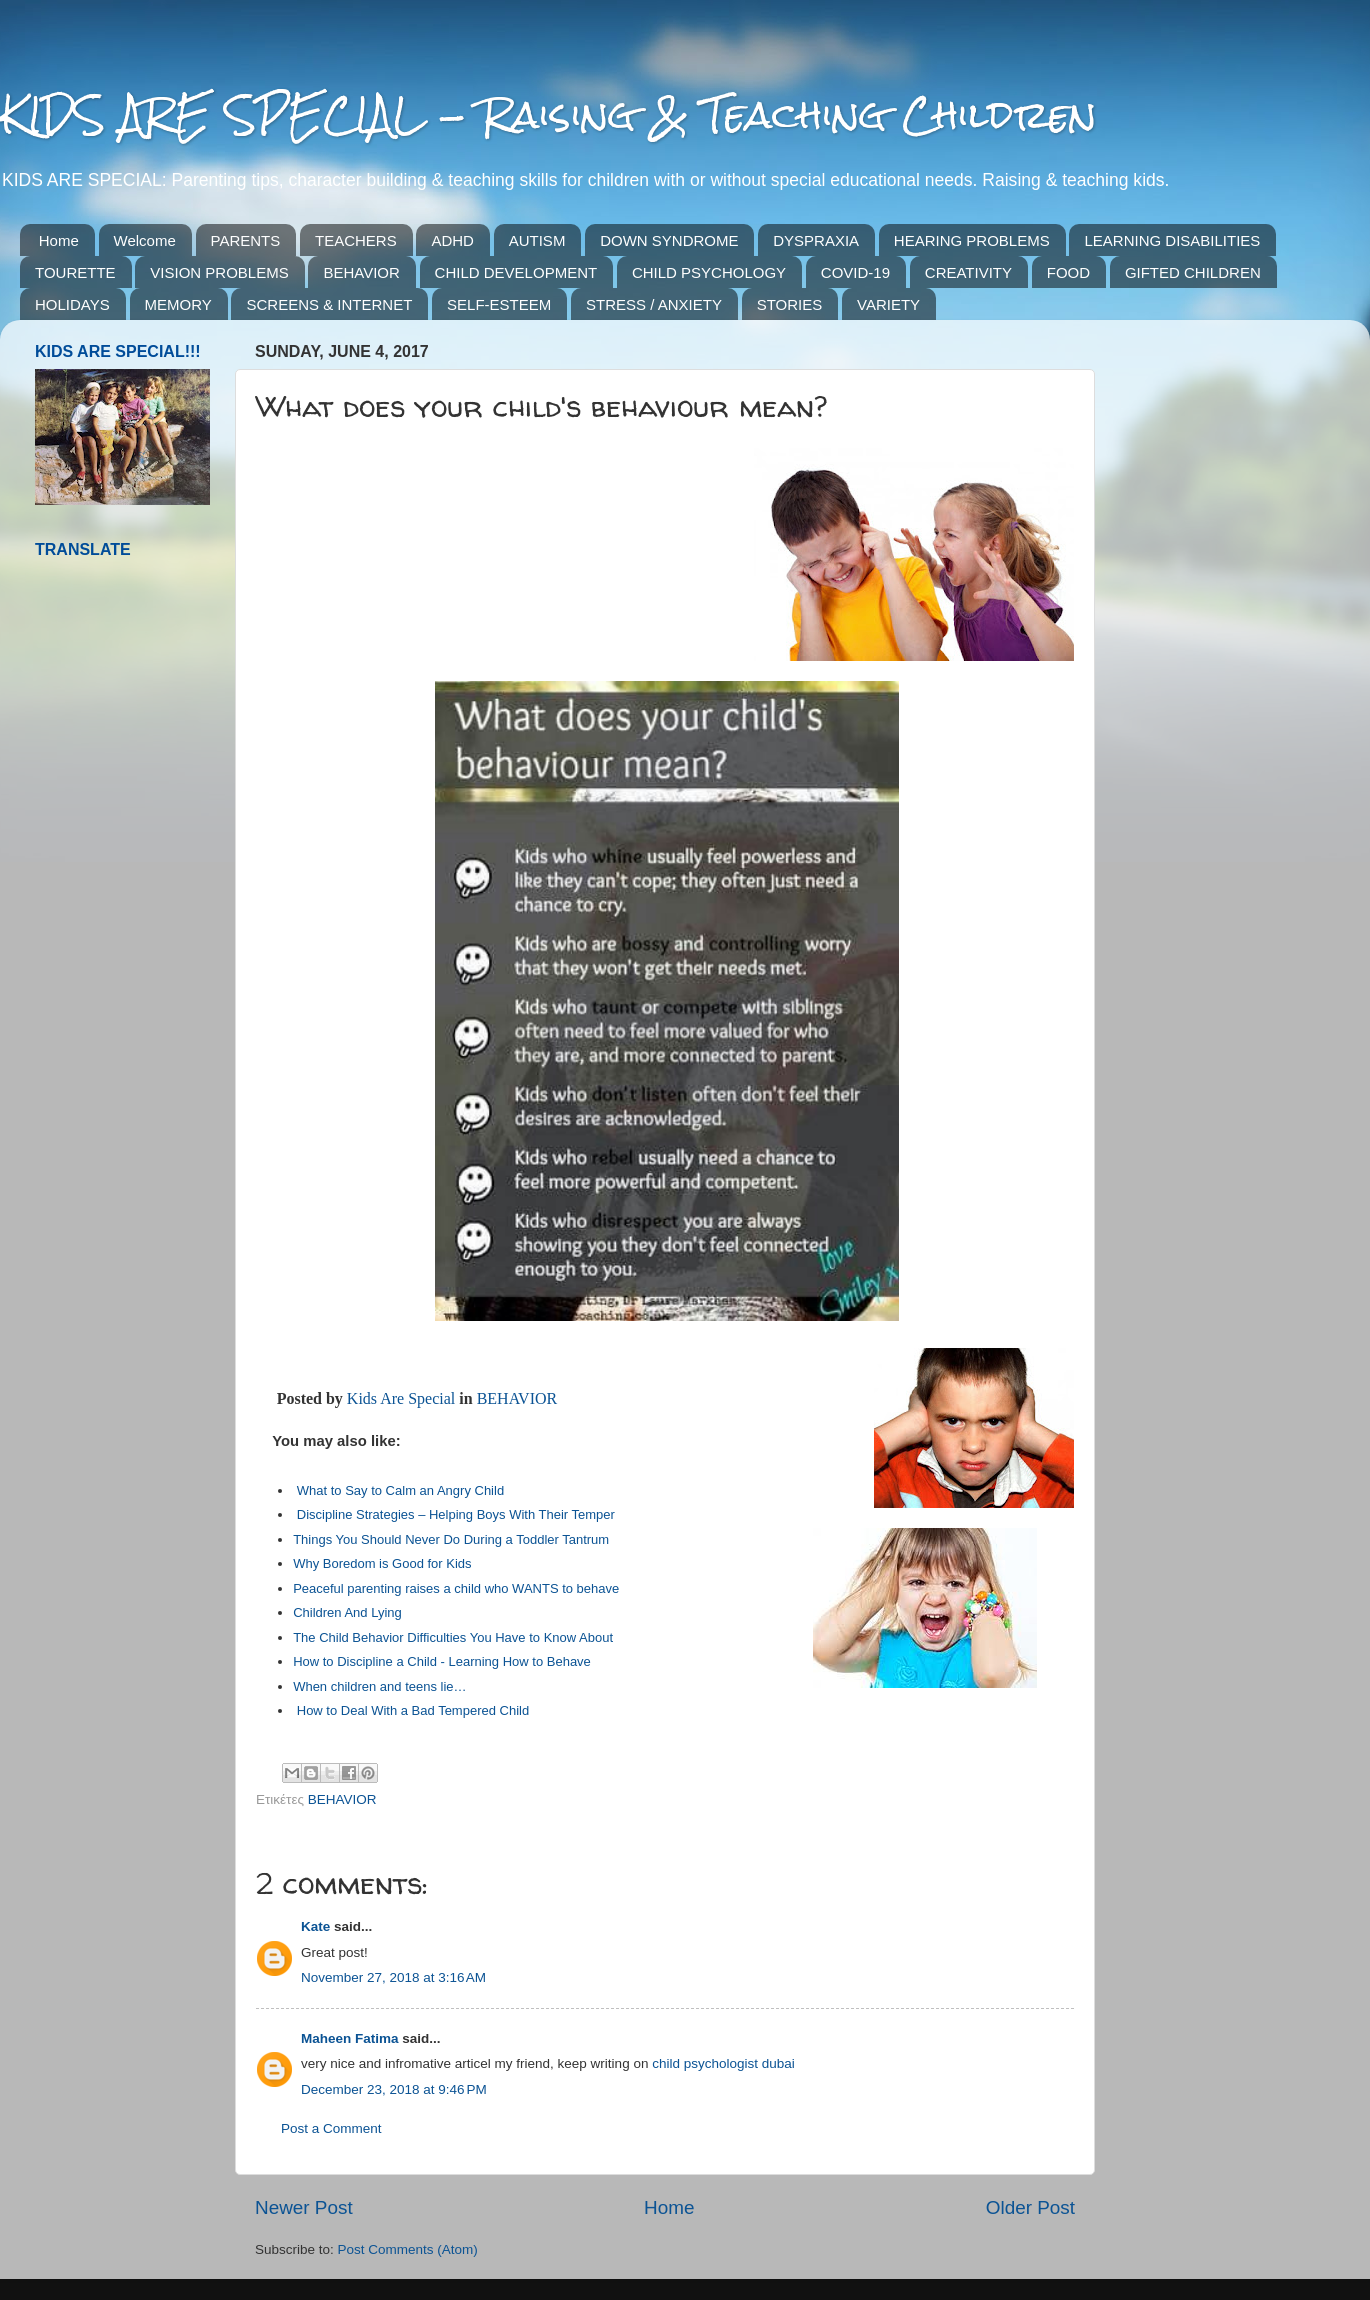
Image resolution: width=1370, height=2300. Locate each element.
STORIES (790, 304)
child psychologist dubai (723, 2063)
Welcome (145, 240)
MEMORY (178, 304)
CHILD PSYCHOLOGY (709, 272)
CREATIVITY (968, 272)
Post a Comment (331, 2128)
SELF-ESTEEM (499, 304)
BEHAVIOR (361, 272)
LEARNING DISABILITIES (1172, 240)
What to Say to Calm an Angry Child (400, 1490)
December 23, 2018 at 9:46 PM (394, 2089)
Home (59, 240)
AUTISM (537, 240)
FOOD (1068, 272)
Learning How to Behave (519, 1661)
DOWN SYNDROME (669, 240)
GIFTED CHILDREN (1193, 272)
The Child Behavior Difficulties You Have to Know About (453, 1637)
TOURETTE (75, 272)
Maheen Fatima (350, 2038)
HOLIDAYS (72, 304)
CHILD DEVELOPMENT (516, 272)
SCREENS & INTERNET (329, 304)
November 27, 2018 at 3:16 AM (393, 1977)
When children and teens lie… (379, 1686)
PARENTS (246, 240)
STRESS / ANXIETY (654, 304)
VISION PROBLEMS (219, 272)
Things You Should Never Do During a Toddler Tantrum (451, 1539)
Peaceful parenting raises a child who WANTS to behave (456, 1588)
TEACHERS (356, 240)
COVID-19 (855, 272)
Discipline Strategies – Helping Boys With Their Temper (456, 1514)
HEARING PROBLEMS (972, 240)
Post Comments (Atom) (408, 2249)
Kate (315, 1926)
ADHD (452, 240)
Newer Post (304, 2207)
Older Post (1030, 2207)
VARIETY (888, 304)
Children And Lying (347, 1612)
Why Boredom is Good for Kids (382, 1563)
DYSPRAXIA (816, 240)
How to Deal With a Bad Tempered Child (413, 1710)
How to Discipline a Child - (370, 1661)
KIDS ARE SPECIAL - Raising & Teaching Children (548, 114)
